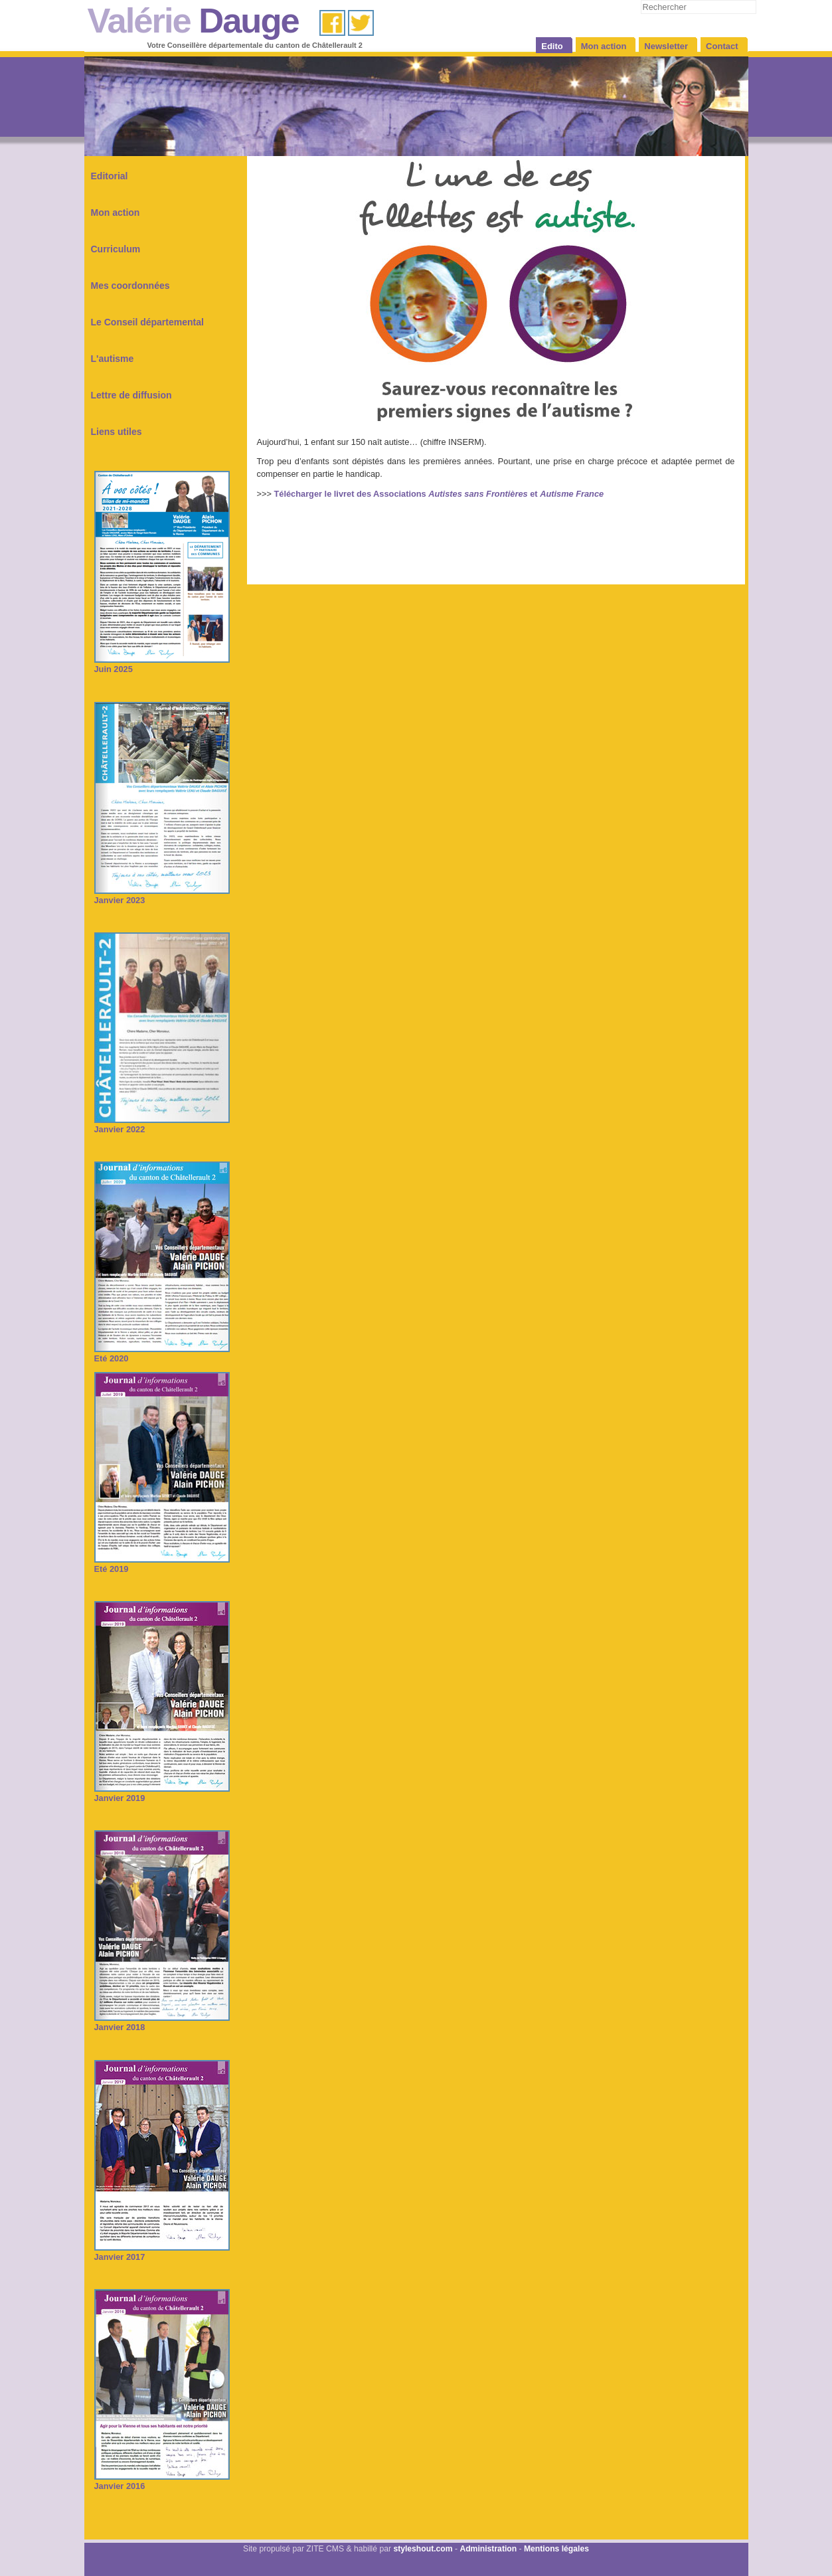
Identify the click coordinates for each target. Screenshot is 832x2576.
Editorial (109, 176)
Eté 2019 (162, 1564)
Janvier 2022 (162, 1124)
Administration (488, 2548)
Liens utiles (116, 431)
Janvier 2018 (162, 2022)
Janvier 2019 (162, 1793)
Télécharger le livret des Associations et (439, 494)
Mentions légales (556, 2548)
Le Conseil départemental (147, 322)
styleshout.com (422, 2548)
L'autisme (112, 358)
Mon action (115, 212)
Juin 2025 (162, 664)
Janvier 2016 (162, 2481)
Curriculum (116, 249)
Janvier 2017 (162, 2252)
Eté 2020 (162, 1353)
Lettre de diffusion (131, 395)
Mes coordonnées (130, 285)
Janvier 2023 (162, 895)
